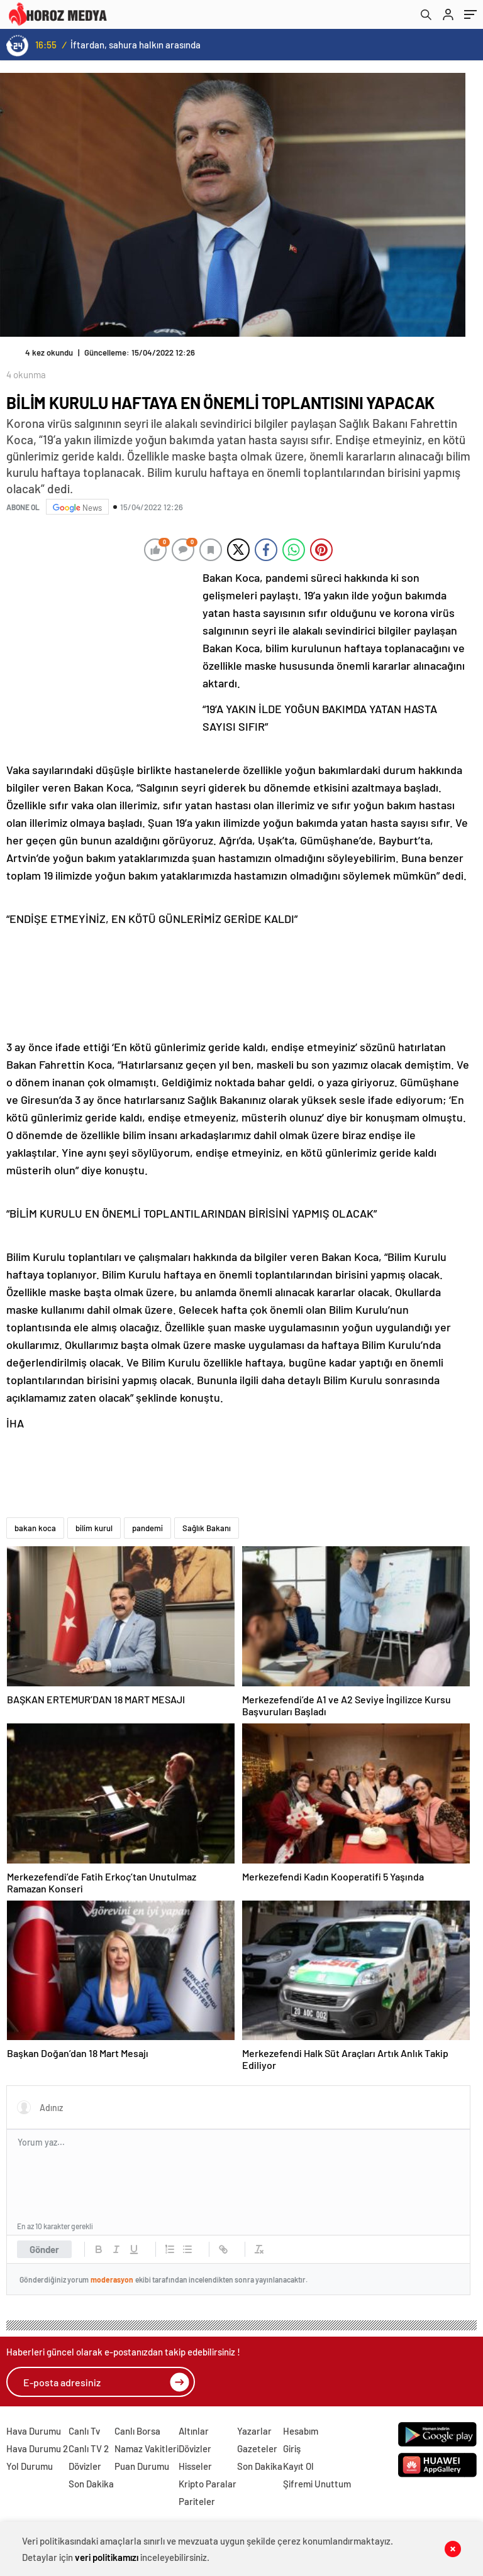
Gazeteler (257, 2448)
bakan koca (35, 1528)
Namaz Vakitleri (146, 2448)
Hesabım (300, 2431)
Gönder (44, 2249)
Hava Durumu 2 (37, 2448)
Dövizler (85, 2466)
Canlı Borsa (137, 2431)
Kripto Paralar (207, 2483)
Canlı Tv (84, 2431)
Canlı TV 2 (89, 2448)
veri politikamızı (106, 2557)
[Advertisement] (100, 652)
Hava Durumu (33, 2431)
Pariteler (197, 2501)
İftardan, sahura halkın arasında (135, 44)
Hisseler (195, 2466)
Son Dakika (91, 2483)
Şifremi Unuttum (317, 2483)
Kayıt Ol (298, 2466)
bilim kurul (94, 1528)
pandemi (147, 1528)
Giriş (292, 2448)
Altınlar (194, 2431)
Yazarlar (254, 2431)
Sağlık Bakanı (206, 1528)
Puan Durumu (141, 2466)
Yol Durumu (29, 2466)
